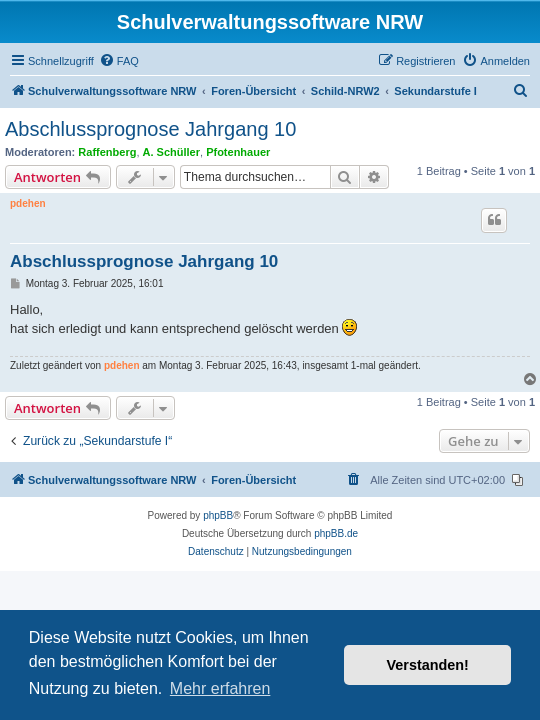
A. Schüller (171, 152)
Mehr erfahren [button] (220, 688)
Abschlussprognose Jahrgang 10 (150, 129)
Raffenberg (107, 152)
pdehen (28, 203)
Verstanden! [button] (428, 665)
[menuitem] (119, 61)
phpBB (218, 515)
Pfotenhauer (238, 152)
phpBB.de (336, 533)
